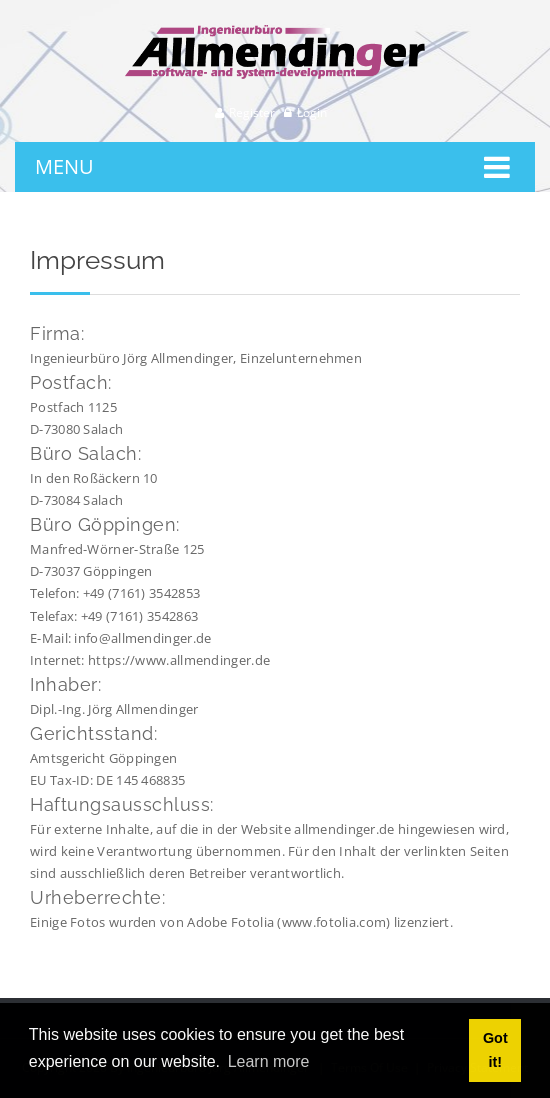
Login (312, 112)
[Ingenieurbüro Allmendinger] (275, 33)
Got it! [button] (495, 1050)
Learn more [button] (269, 1061)
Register (252, 112)
